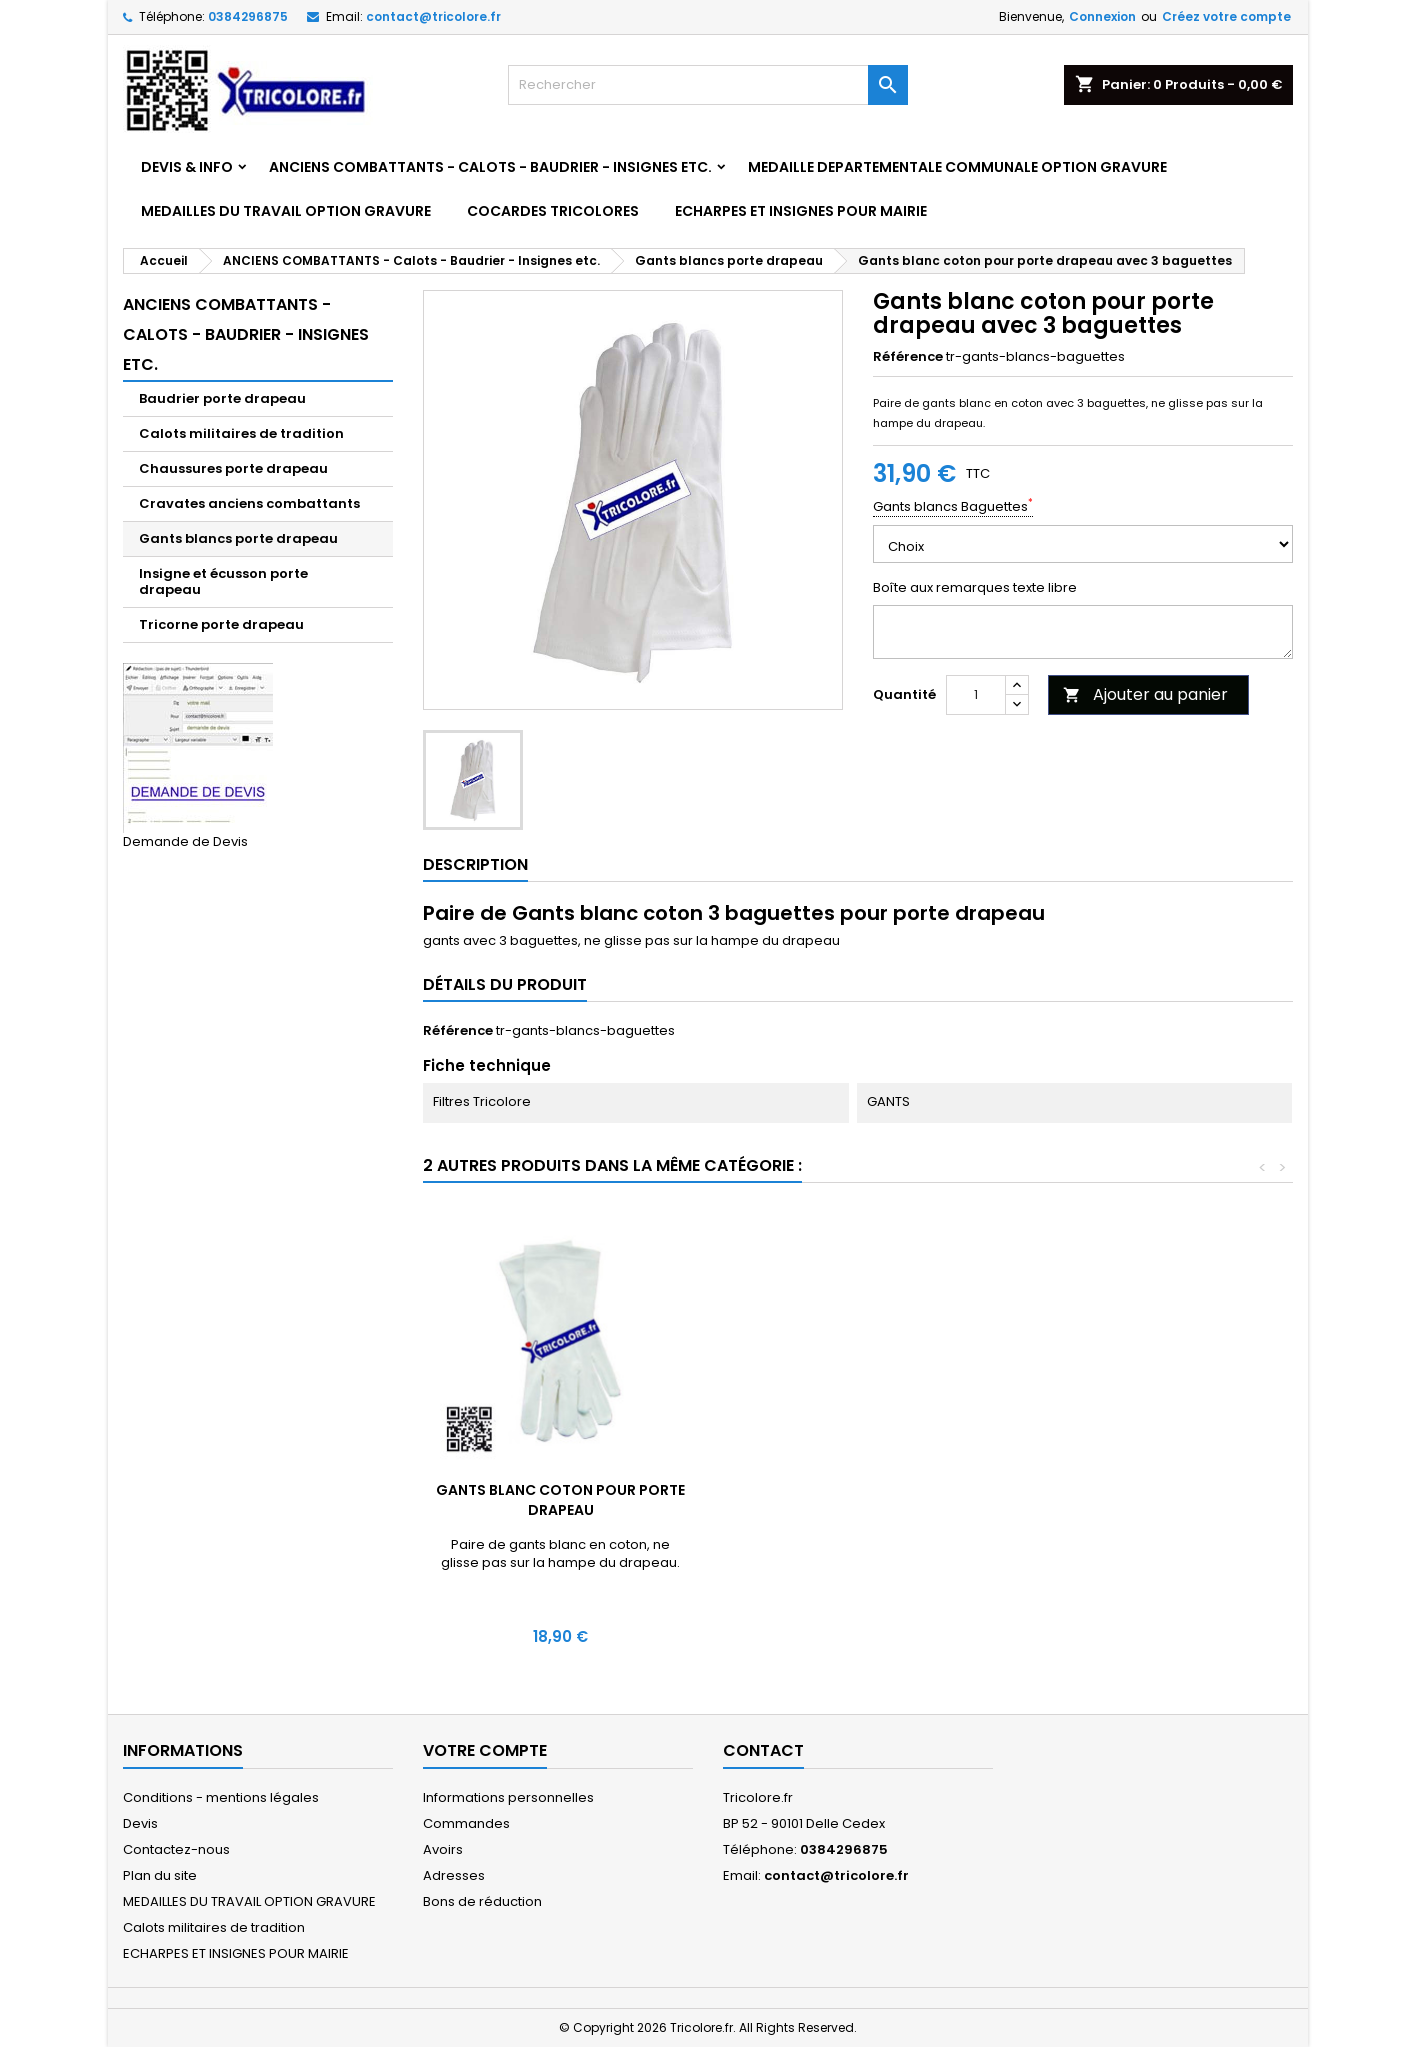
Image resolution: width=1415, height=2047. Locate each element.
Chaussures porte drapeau (233, 468)
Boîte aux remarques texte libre (975, 588)
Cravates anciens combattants (249, 503)
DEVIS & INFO (187, 167)
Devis (140, 1823)
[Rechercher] (708, 85)
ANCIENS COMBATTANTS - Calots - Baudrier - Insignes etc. (490, 167)
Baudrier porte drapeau (222, 398)
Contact (763, 1750)
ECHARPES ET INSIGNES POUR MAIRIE (801, 211)
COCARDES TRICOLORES (553, 211)
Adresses (454, 1875)
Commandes (466, 1823)
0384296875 (248, 16)
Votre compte (485, 1750)
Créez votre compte (1226, 16)
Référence (908, 357)
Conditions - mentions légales (221, 1797)
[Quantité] (976, 695)
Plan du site (160, 1875)
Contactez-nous (176, 1849)
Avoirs (443, 1849)
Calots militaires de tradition (241, 433)
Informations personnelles (508, 1797)
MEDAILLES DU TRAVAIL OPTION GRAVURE (286, 211)
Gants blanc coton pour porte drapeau (856, 1500)
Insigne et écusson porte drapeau (223, 581)
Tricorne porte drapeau (221, 624)
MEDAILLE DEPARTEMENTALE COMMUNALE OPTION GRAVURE (957, 167)
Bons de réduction (482, 1901)
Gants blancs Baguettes (953, 507)
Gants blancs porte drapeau (238, 538)
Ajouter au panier (1145, 694)
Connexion (1102, 16)
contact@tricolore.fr (433, 16)
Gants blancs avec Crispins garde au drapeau (561, 1500)
